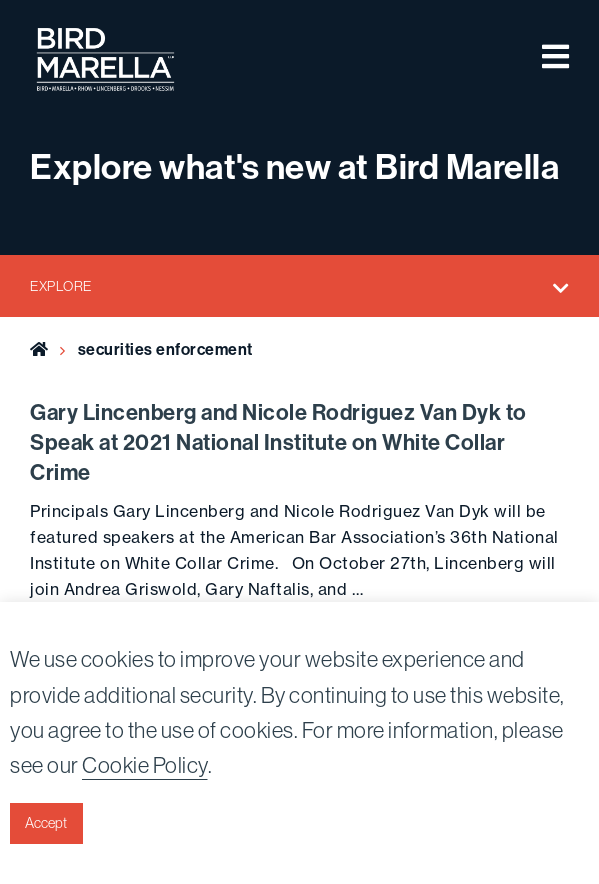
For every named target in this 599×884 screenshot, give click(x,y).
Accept (46, 823)
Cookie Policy (145, 765)
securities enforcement (165, 349)
